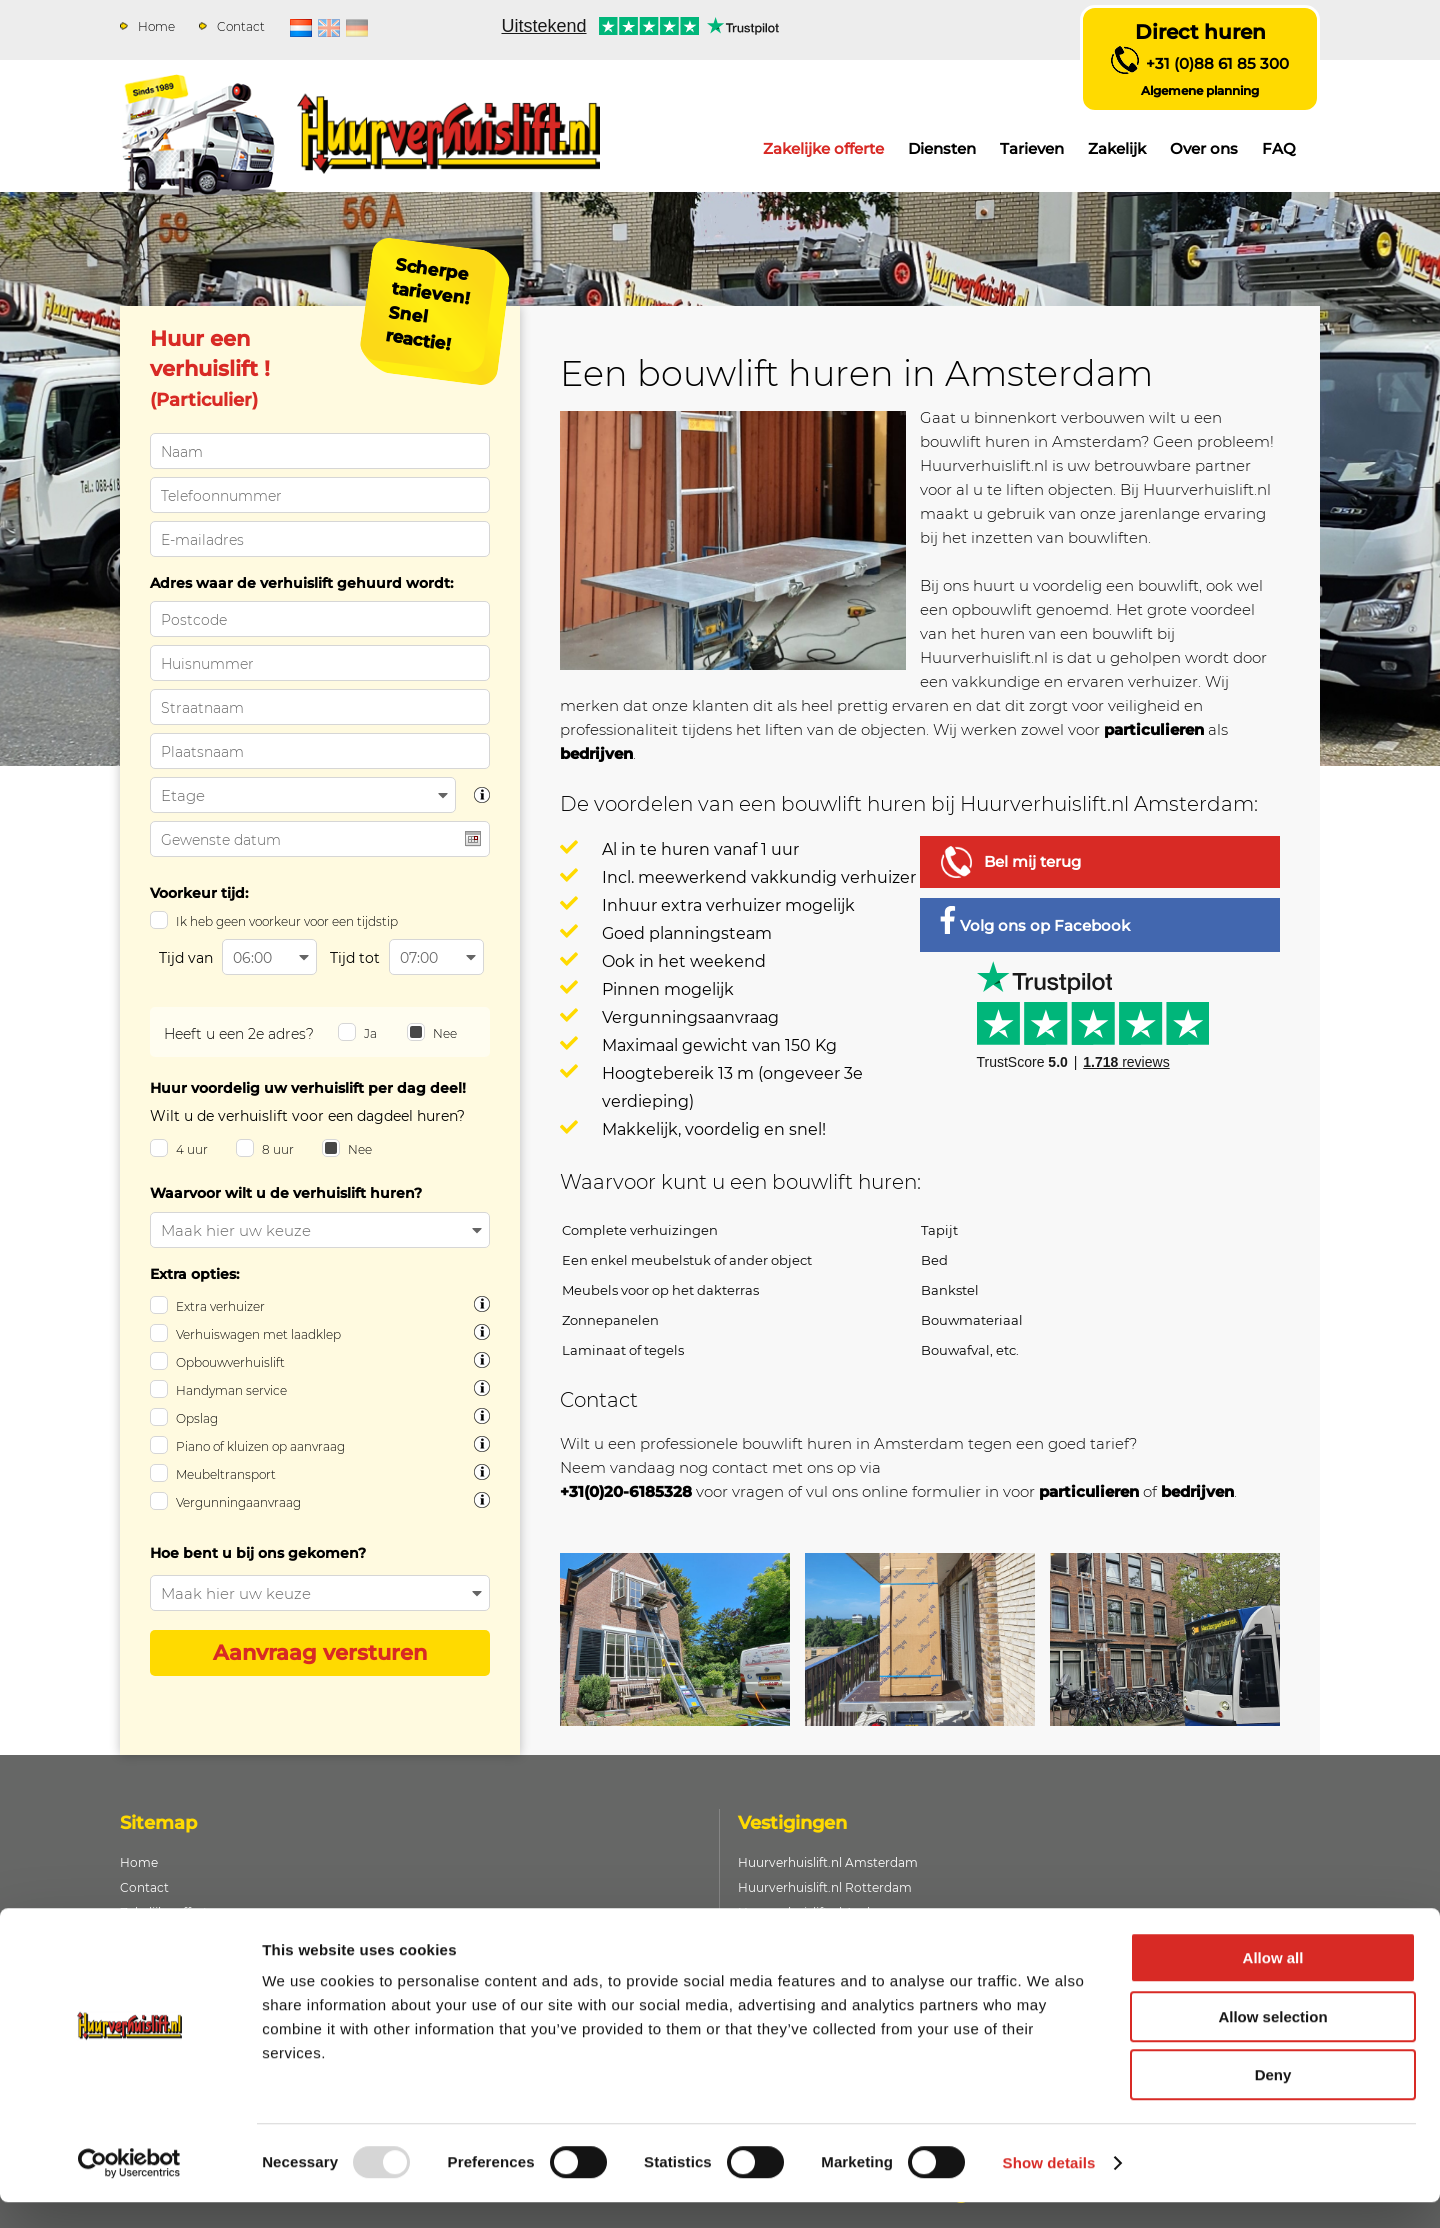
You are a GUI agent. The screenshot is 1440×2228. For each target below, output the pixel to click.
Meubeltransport (226, 1474)
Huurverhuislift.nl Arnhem (816, 1912)
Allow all (1273, 1983)
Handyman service (231, 1390)
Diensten (942, 148)
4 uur (192, 1149)
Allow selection (1272, 2042)
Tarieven (1032, 148)
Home (156, 26)
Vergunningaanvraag (238, 1502)
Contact (241, 26)
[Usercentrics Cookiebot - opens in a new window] (129, 2189)
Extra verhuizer (220, 1306)
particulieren (1154, 729)
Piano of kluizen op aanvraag (260, 1446)
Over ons (1204, 148)
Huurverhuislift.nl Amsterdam (828, 1862)
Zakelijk (1117, 148)
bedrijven (596, 753)
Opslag (197, 1418)
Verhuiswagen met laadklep (258, 1334)
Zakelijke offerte (823, 148)
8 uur (278, 1149)
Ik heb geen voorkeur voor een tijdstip (287, 921)
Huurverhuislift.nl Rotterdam (825, 1887)
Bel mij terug (1032, 861)
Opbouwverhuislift (230, 1362)
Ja (370, 1033)
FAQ (1279, 148)
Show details (1049, 2188)
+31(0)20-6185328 (626, 1491)
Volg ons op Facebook (1035, 920)
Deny (1273, 2100)
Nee (445, 1033)
